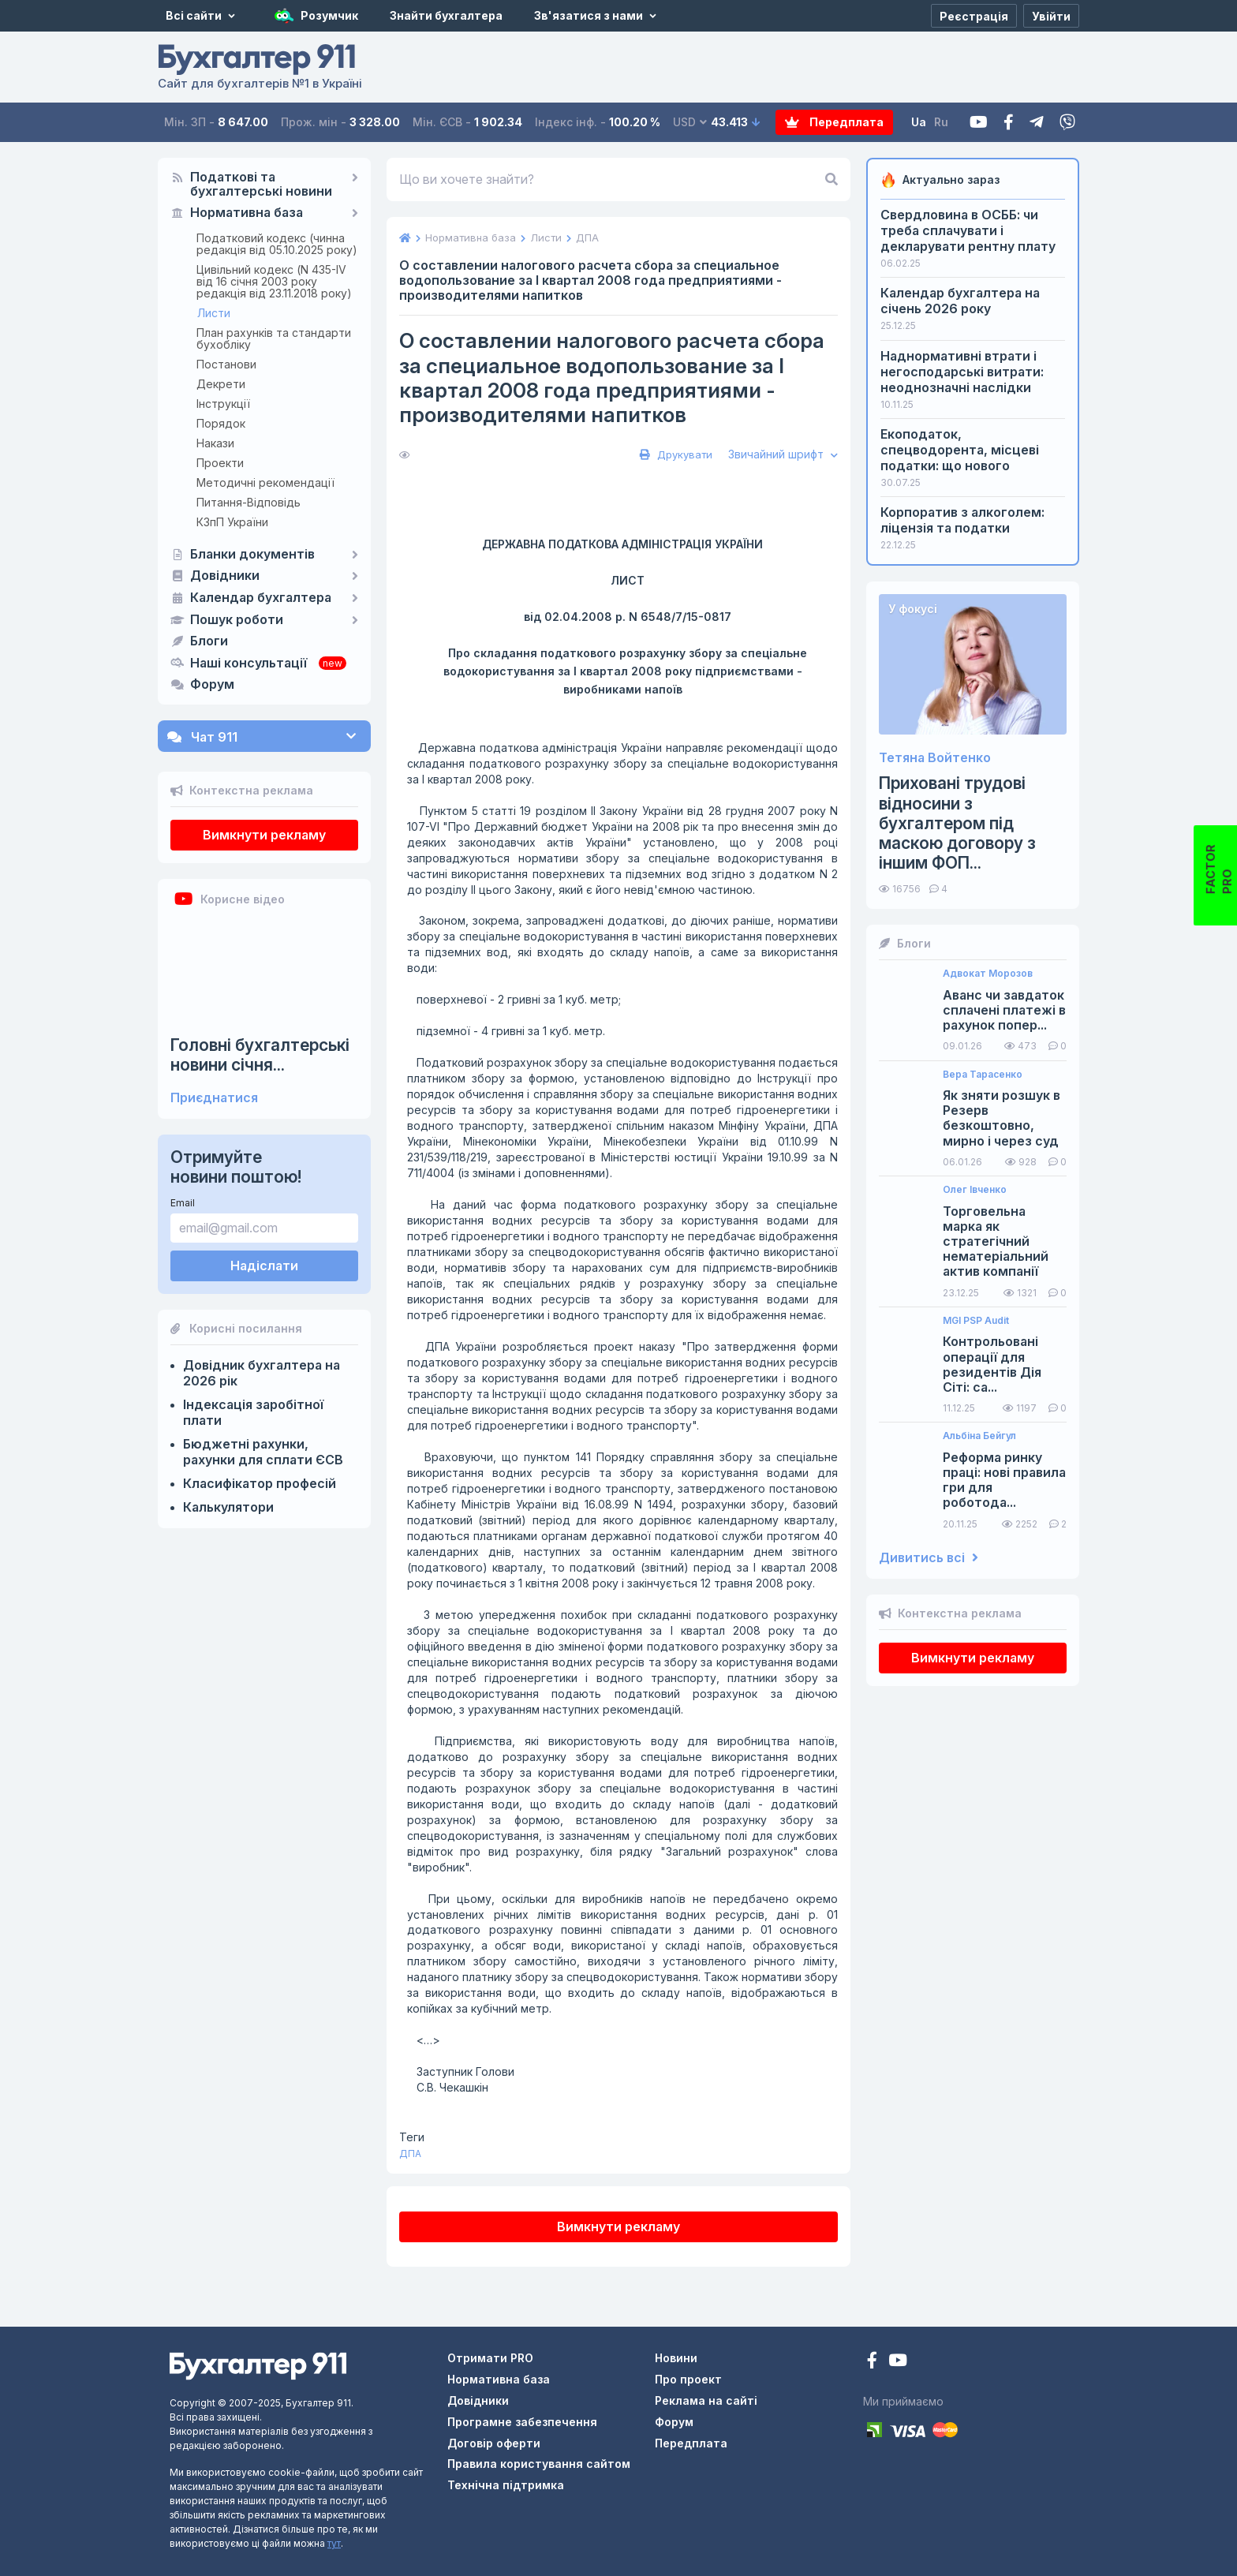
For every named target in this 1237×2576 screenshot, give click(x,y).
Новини (676, 2358)
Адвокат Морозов (988, 973)
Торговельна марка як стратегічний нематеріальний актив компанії (995, 1242)
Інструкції (223, 403)
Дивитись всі (928, 1557)
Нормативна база (246, 213)
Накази (215, 443)
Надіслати (264, 1265)
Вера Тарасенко (982, 1074)
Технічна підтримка (505, 2485)
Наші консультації (248, 663)
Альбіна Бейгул (979, 1435)
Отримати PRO (490, 2358)
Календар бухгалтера (260, 598)
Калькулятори (228, 1507)
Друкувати (674, 454)
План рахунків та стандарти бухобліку (273, 338)
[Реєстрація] (974, 16)
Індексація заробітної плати (253, 1412)
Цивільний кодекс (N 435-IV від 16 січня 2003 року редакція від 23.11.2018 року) (274, 281)
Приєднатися (214, 1097)
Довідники (225, 576)
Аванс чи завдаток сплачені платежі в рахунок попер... (1004, 1010)
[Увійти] (1051, 16)
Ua (918, 122)
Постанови (226, 364)
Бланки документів (252, 555)
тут (334, 2543)
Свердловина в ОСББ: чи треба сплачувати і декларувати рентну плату (968, 230)
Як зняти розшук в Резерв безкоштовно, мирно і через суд (1001, 1118)
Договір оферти (493, 2443)
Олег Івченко (975, 1189)
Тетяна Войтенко (935, 757)
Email (182, 1203)
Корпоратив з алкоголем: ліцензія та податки (962, 520)
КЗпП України (232, 522)
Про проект (688, 2379)
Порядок (220, 423)
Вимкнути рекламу (264, 835)
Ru (941, 122)
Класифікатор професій (259, 1483)
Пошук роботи (236, 620)
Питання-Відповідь (248, 502)
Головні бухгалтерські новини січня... (259, 1055)
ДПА (410, 2153)
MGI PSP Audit (976, 1320)
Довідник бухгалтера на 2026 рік (261, 1373)
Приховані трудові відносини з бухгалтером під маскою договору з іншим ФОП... (957, 823)
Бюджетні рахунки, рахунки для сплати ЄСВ (263, 1451)
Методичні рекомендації (265, 482)
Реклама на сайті (706, 2400)
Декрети (220, 384)
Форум (212, 685)
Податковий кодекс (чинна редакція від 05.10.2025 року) (276, 243)
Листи (213, 313)
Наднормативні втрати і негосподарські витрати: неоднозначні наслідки (962, 371)
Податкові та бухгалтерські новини (261, 184)
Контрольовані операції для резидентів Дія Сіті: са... (992, 1364)
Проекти (220, 462)
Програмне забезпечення (522, 2421)
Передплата (834, 122)
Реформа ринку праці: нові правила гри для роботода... (1004, 1480)
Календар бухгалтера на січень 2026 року (960, 300)
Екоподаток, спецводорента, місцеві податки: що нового (959, 449)
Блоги (209, 641)
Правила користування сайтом (538, 2463)
